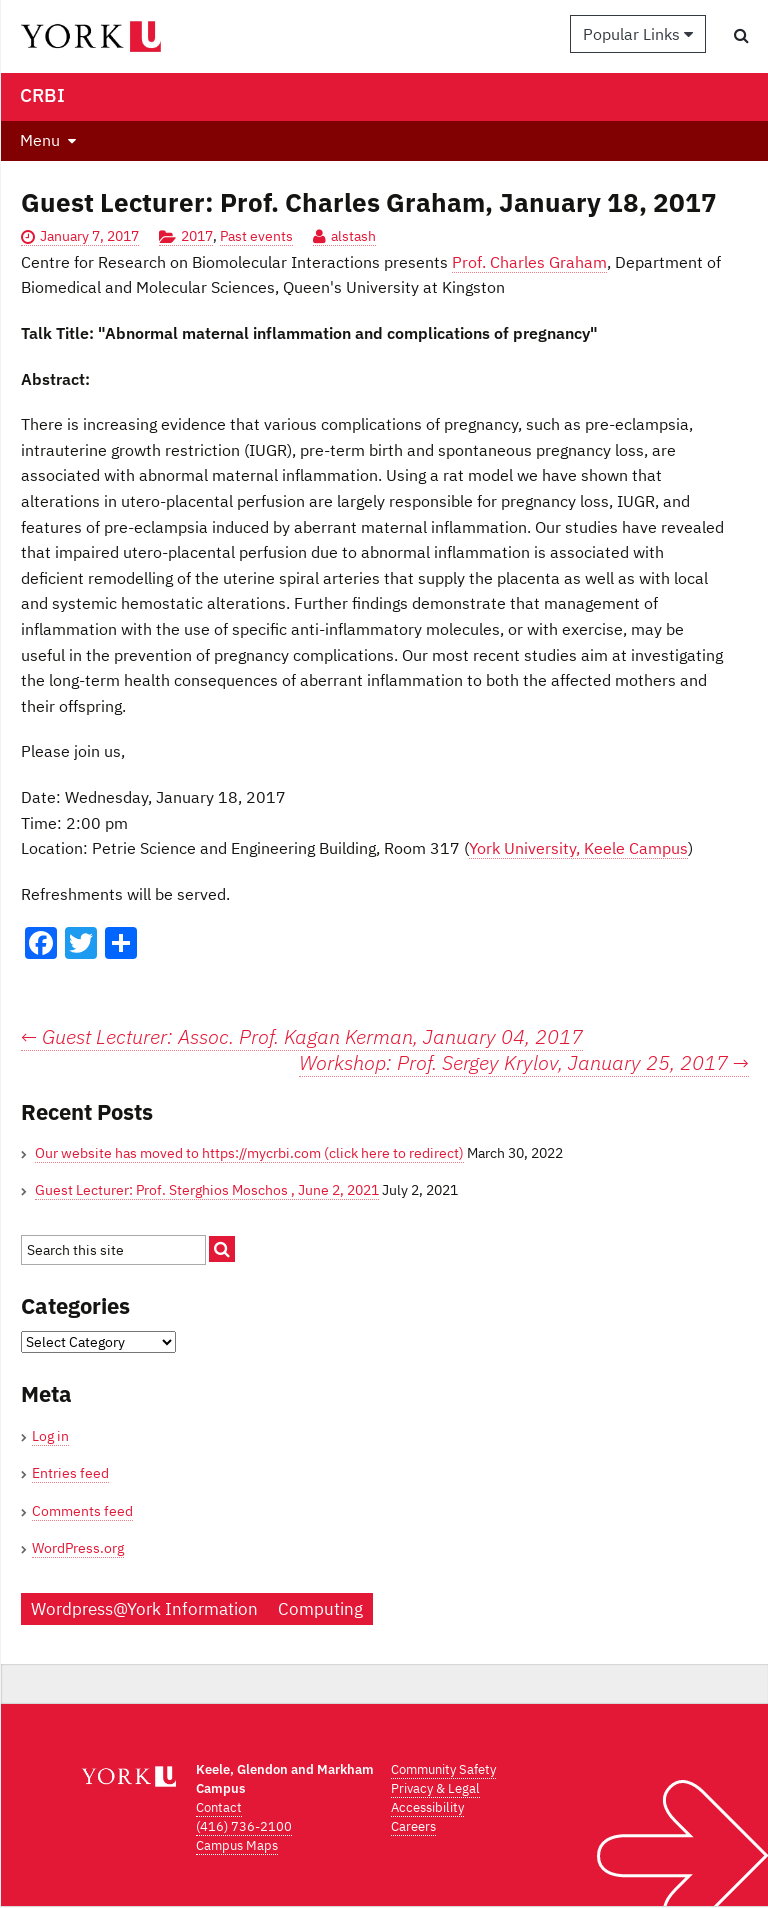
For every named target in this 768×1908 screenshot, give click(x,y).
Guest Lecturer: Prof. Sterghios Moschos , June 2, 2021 (207, 1190)
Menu (40, 140)
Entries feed (70, 1473)
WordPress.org (78, 1548)
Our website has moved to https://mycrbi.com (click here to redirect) (249, 1153)
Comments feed (82, 1511)
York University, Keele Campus (578, 848)
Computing (320, 1609)
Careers (413, 1826)
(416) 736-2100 (244, 1826)
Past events (256, 236)
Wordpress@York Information (144, 1609)
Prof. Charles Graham (529, 262)
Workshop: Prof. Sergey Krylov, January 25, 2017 (524, 1063)
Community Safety (443, 1769)
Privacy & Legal (435, 1788)
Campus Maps (237, 1845)
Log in (50, 1436)
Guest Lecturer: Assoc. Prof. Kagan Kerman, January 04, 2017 (302, 1036)
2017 (197, 236)
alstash (353, 236)
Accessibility (427, 1807)
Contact (219, 1807)
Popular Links (638, 34)
